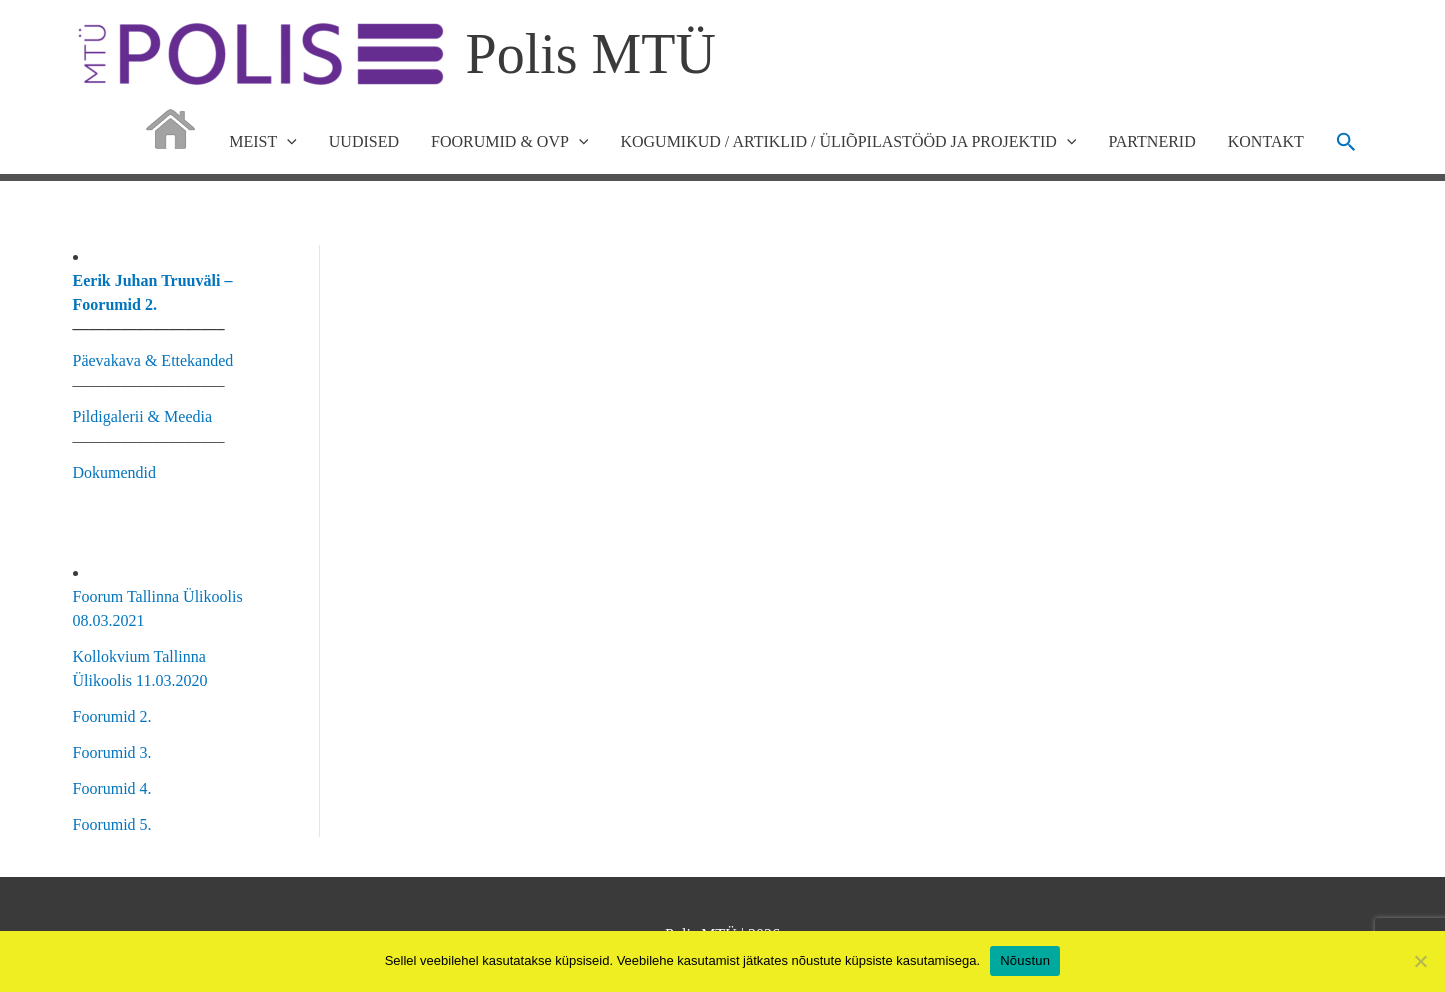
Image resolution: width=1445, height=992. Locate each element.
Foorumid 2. (112, 716)
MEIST (263, 142)
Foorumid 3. (112, 752)
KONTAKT (1266, 141)
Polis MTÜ (591, 54)
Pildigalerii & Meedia (143, 416)
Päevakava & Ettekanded (153, 360)
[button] (1346, 142)
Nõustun (1025, 960)
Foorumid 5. (112, 824)
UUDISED (364, 141)
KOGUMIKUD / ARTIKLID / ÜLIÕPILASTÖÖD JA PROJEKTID (848, 142)
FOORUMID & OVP (509, 142)
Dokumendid (115, 472)
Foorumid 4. (112, 788)
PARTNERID (1151, 141)
